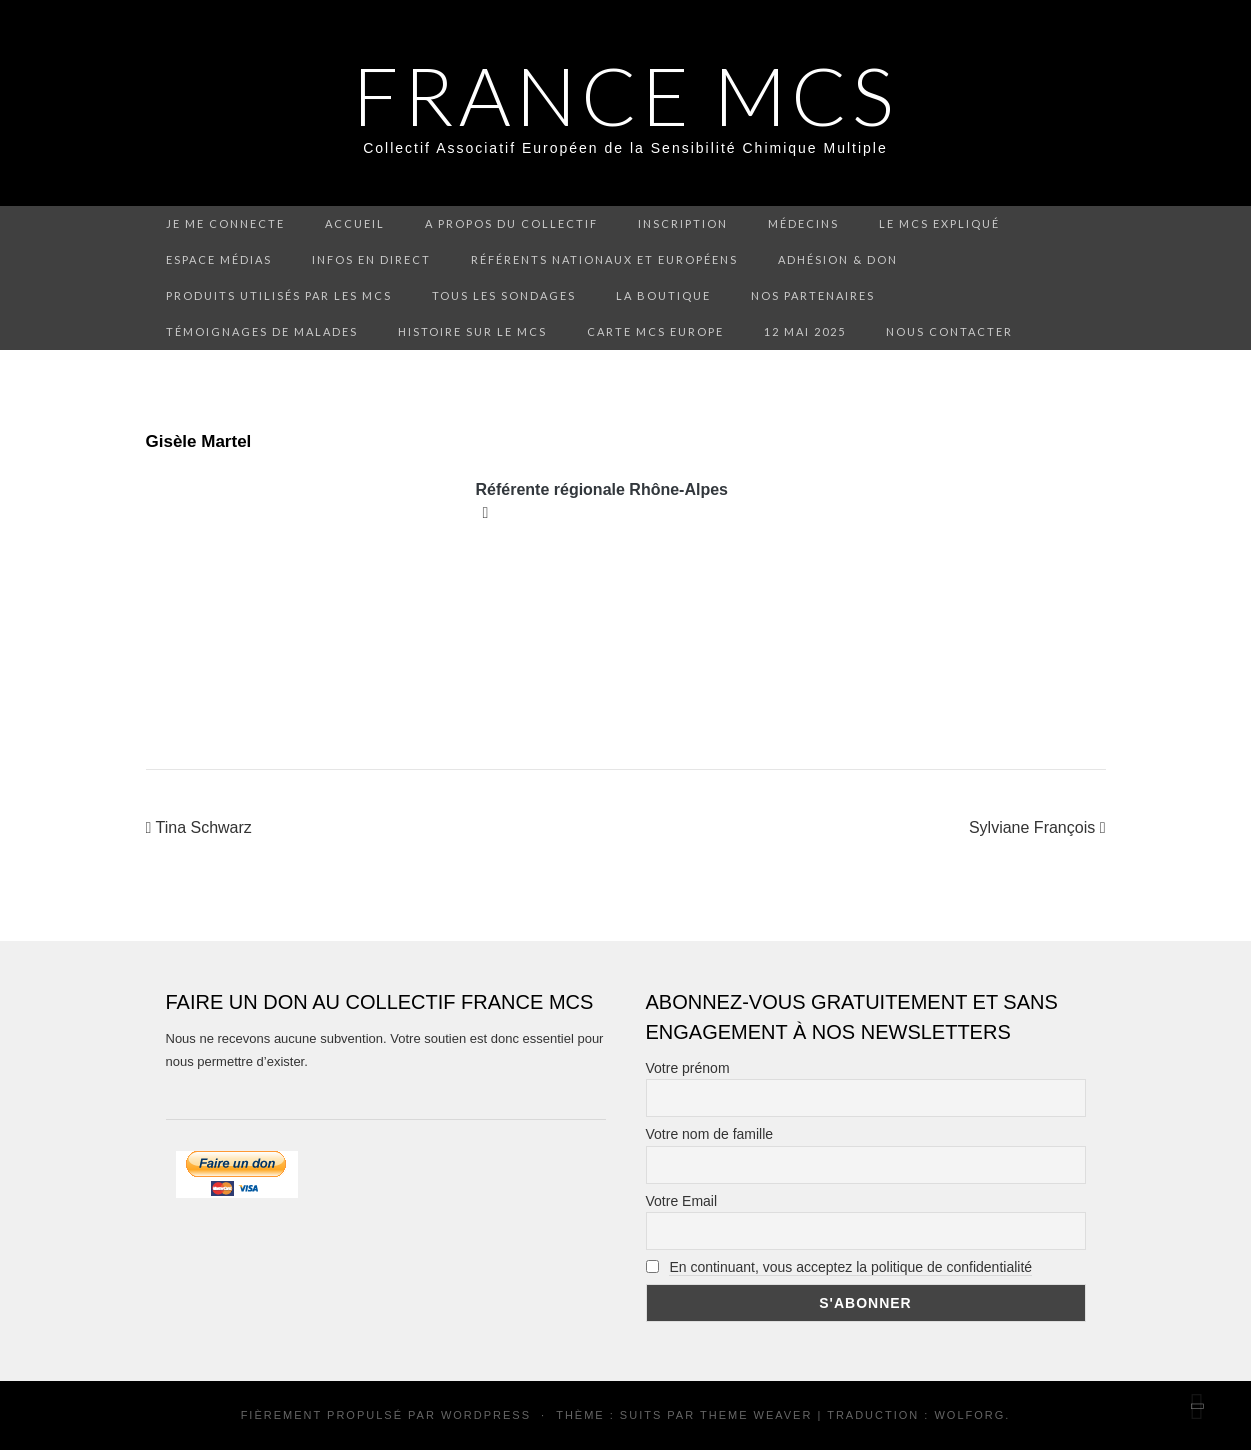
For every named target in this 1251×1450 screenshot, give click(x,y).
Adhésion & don (838, 259)
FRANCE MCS (625, 95)
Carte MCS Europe (655, 331)
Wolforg (969, 1415)
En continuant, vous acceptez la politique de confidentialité (850, 1267)
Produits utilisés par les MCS (279, 295)
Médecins (803, 223)
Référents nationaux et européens (604, 259)
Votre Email (682, 1201)
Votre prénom (688, 1068)
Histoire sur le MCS (472, 331)
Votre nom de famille (710, 1134)
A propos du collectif (511, 223)
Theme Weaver (756, 1415)
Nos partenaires (813, 295)
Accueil (355, 223)
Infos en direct (371, 259)
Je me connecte (225, 223)
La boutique (663, 295)
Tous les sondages (504, 295)
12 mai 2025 (805, 331)
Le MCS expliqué (939, 223)
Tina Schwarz (199, 827)
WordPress (486, 1415)
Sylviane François (1037, 827)
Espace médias (219, 259)
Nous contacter (949, 331)
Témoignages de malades (262, 331)
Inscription (683, 223)
